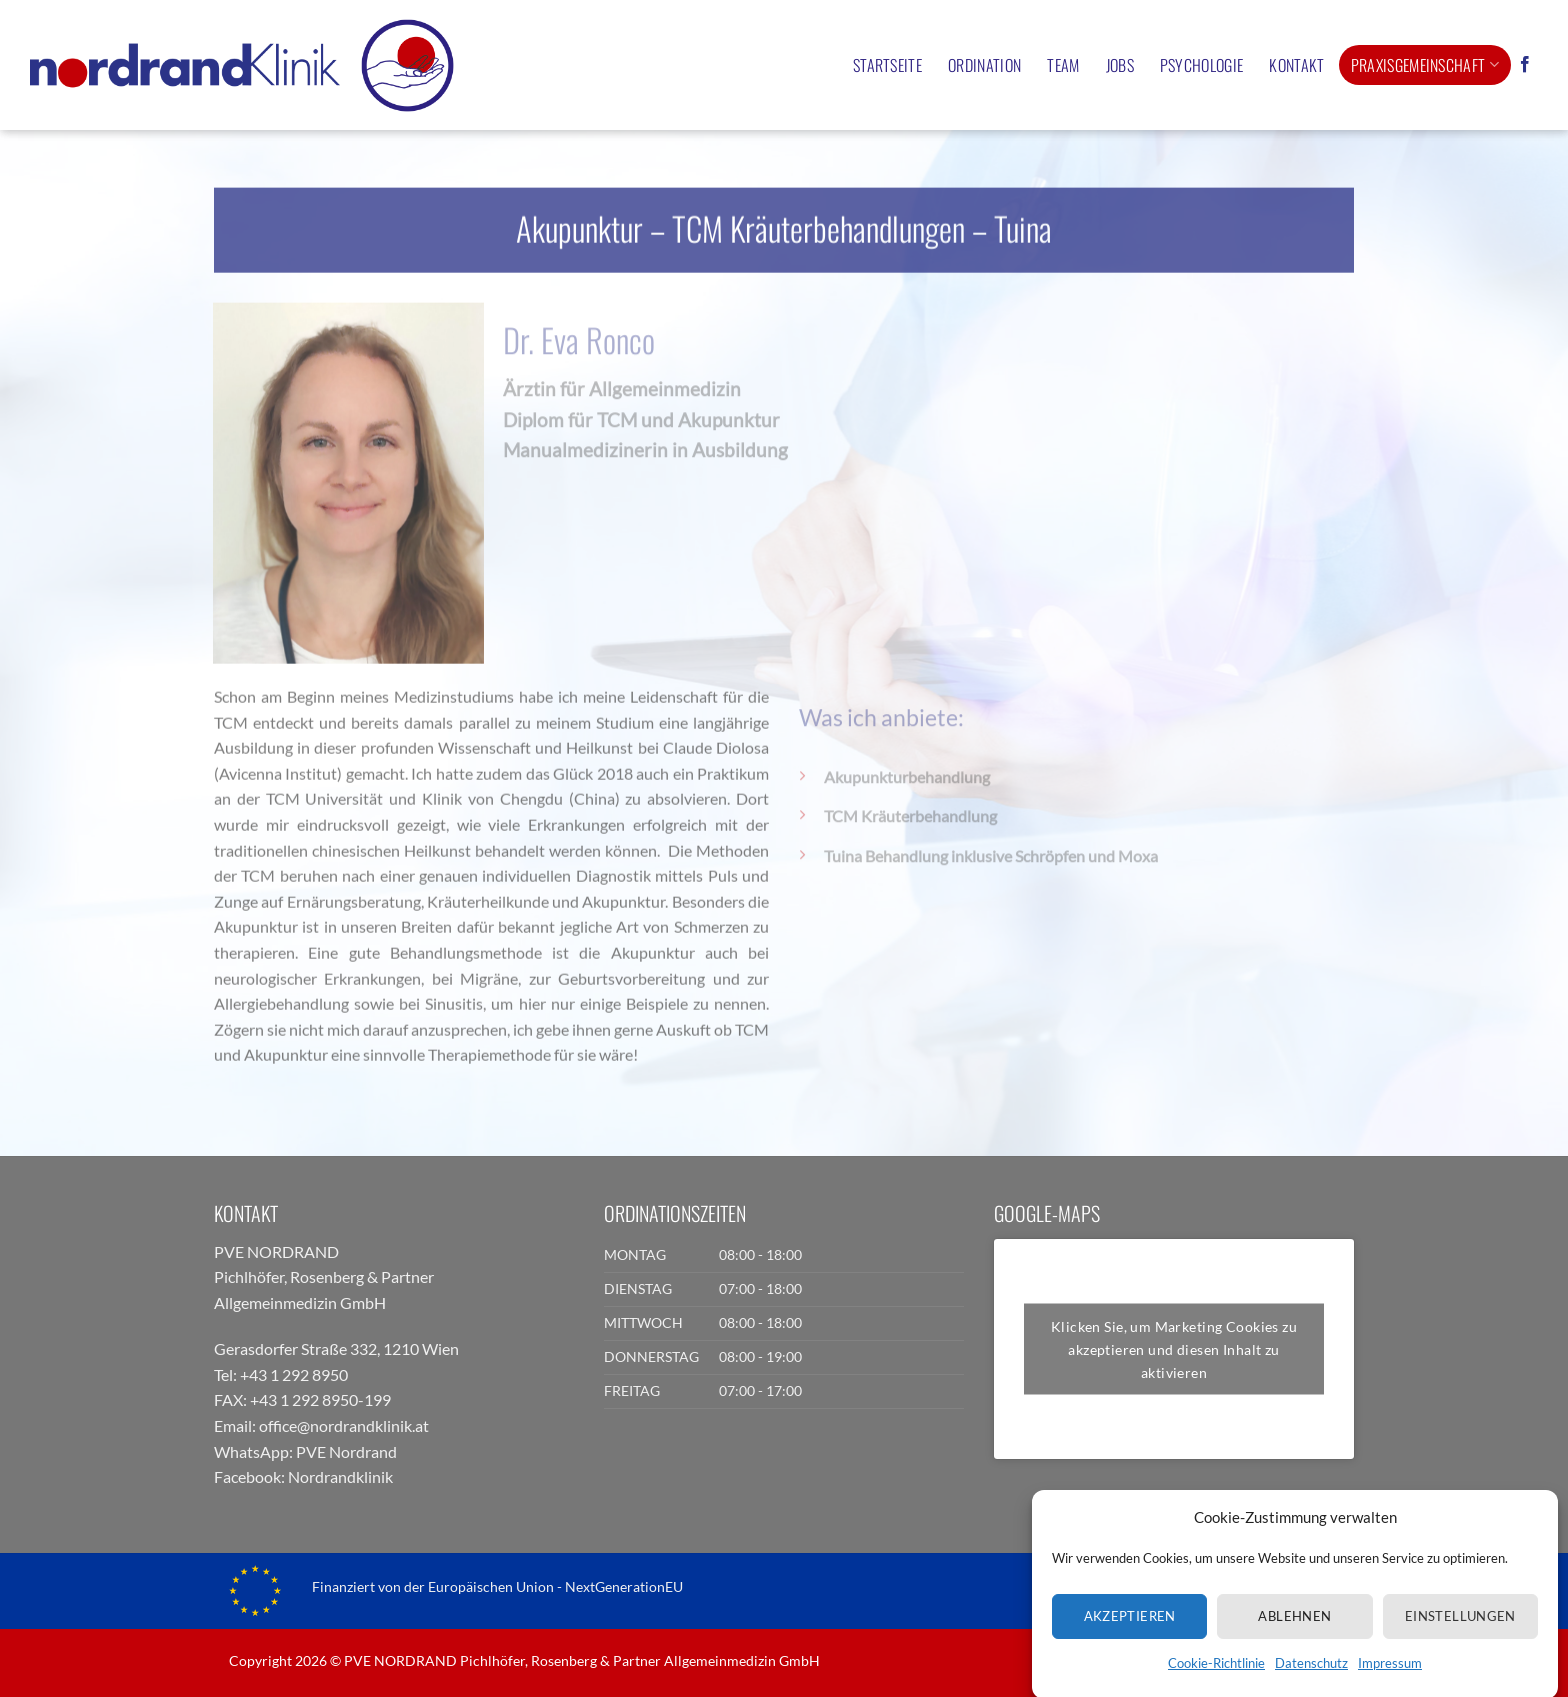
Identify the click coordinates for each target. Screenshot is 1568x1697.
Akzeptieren (1130, 1643)
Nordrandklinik (340, 1476)
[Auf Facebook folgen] (1525, 65)
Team (1063, 65)
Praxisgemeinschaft (1425, 65)
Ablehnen (1294, 1643)
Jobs (1120, 65)
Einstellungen (1460, 1643)
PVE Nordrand (346, 1451)
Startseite (887, 65)
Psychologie (1202, 65)
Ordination (984, 65)
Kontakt (1296, 65)
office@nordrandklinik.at (344, 1425)
